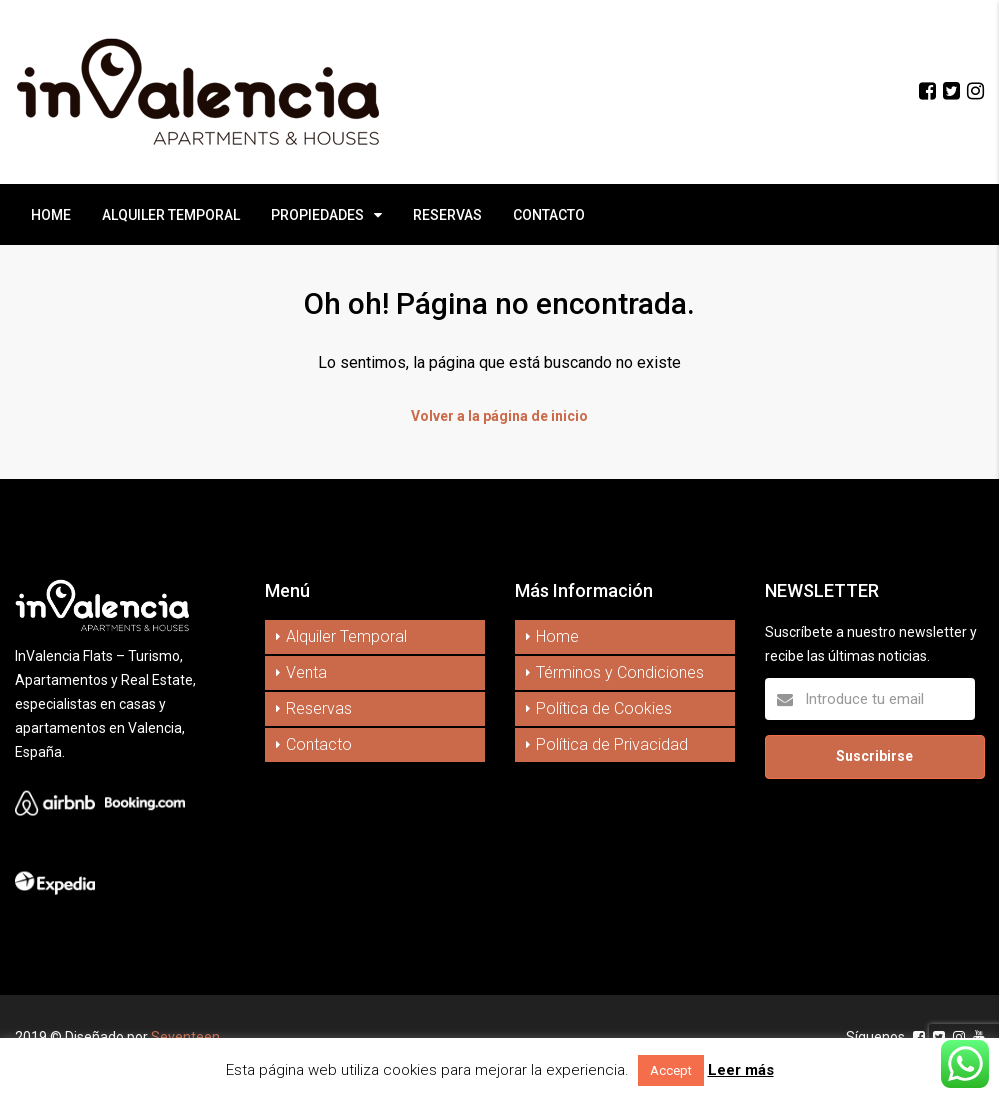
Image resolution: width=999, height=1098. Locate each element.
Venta (306, 672)
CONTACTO (549, 215)
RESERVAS (447, 215)
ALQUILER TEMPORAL (171, 215)
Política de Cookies (604, 708)
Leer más (741, 1070)
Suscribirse (874, 756)
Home (557, 636)
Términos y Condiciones (620, 672)
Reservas (319, 708)
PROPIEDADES (317, 215)
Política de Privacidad (612, 744)
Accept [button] (671, 1070)
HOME (51, 215)
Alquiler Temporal (346, 636)
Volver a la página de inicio (499, 416)
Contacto (319, 744)
